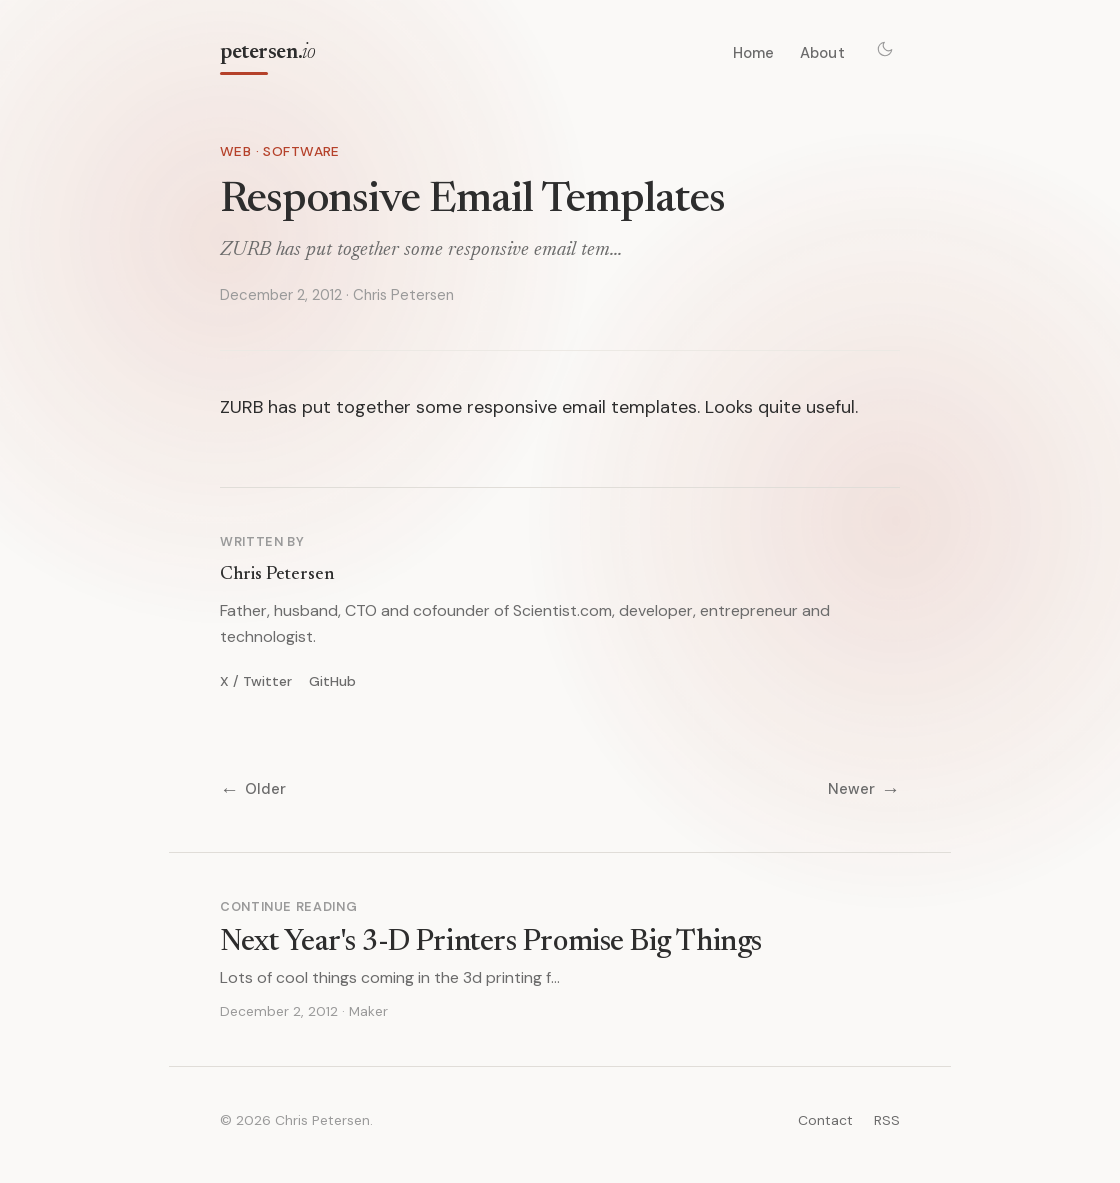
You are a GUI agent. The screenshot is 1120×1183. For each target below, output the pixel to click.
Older (253, 789)
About (822, 53)
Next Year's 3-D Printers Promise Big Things (491, 943)
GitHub (332, 681)
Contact (825, 1120)
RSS (887, 1120)
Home (754, 53)
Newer (864, 789)
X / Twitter (256, 681)
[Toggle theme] (885, 49)
